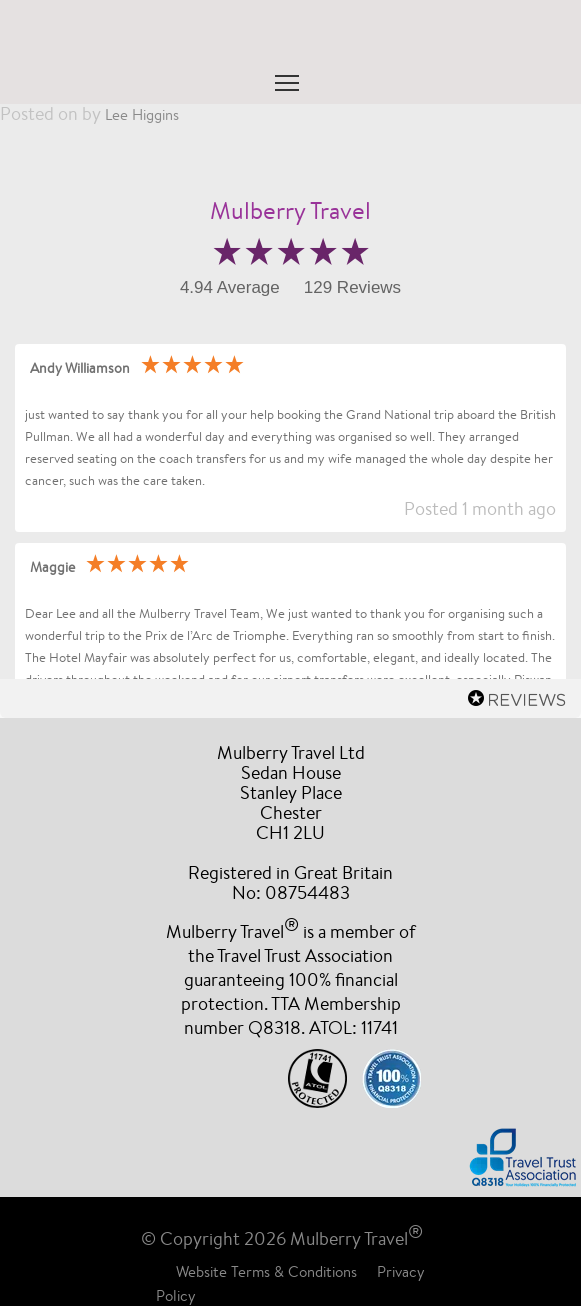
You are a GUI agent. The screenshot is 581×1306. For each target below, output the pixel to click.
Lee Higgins (142, 114)
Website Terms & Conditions (266, 1271)
